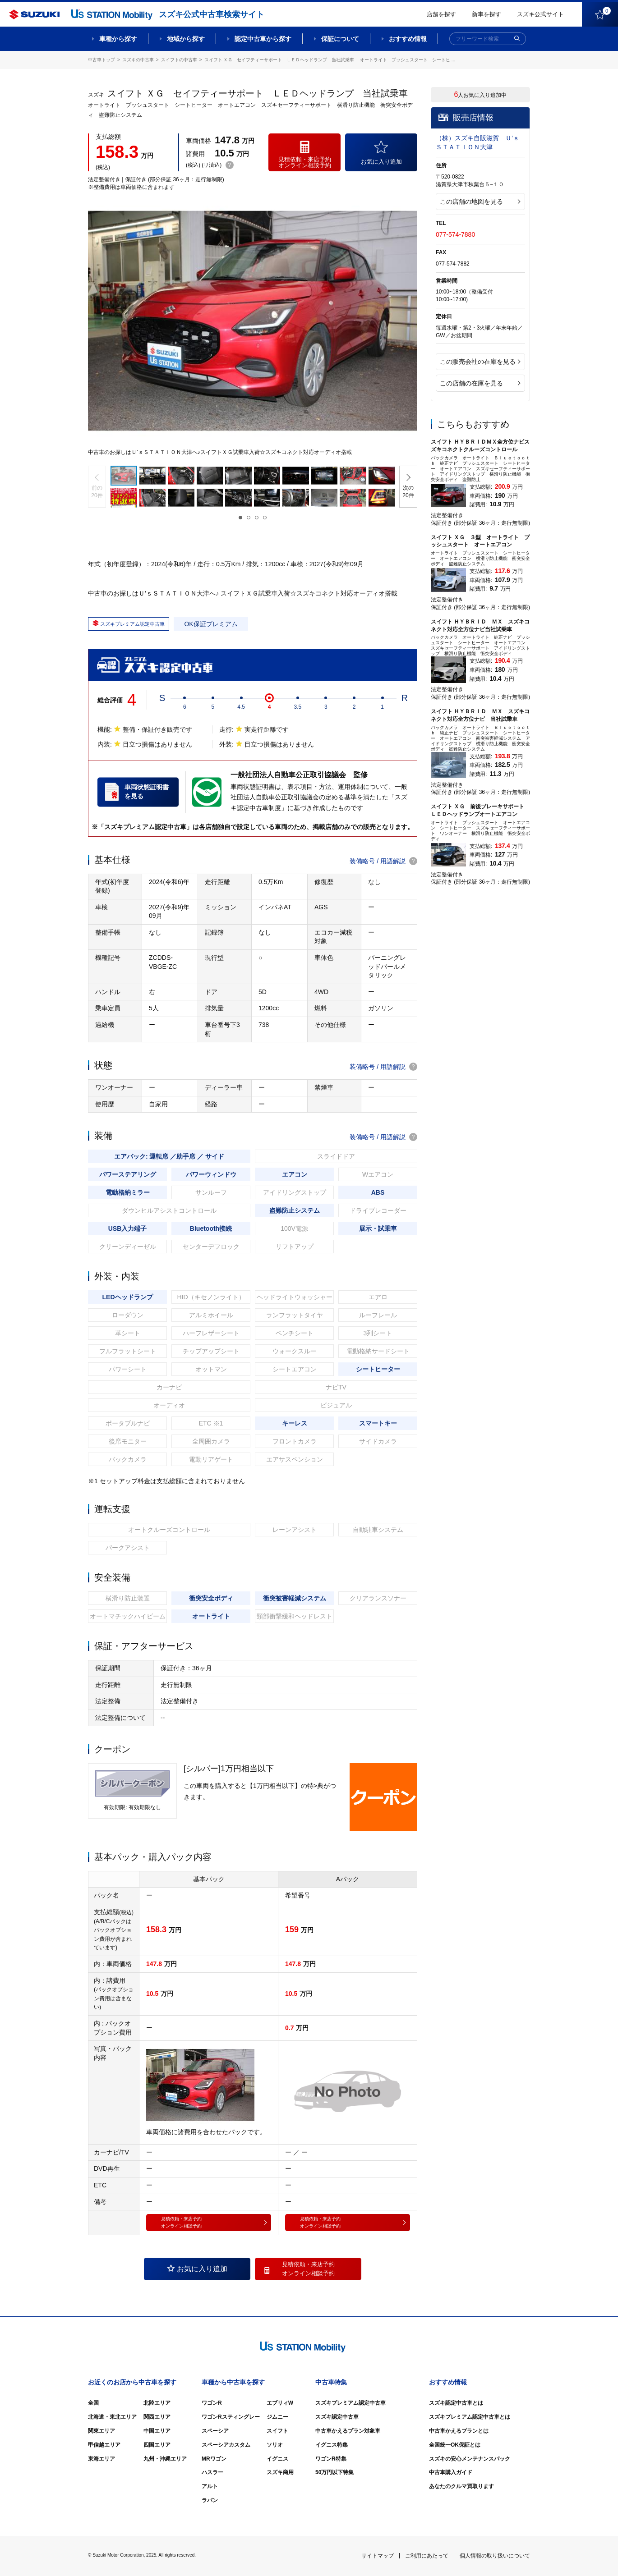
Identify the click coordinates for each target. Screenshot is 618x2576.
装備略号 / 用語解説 (383, 861)
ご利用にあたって (426, 2556)
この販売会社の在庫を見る (480, 361)
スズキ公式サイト (540, 14)
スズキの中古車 (138, 59)
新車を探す (486, 14)
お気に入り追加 (197, 2268)
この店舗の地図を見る (480, 201)
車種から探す (118, 38)
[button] (97, 487)
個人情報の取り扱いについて (495, 2556)
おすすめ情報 (408, 38)
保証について (340, 38)
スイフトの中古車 (179, 59)
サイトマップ (377, 2556)
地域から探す (186, 38)
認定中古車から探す (263, 38)
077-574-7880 (455, 234)
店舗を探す (441, 14)
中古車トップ (101, 59)
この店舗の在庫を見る (480, 383)
